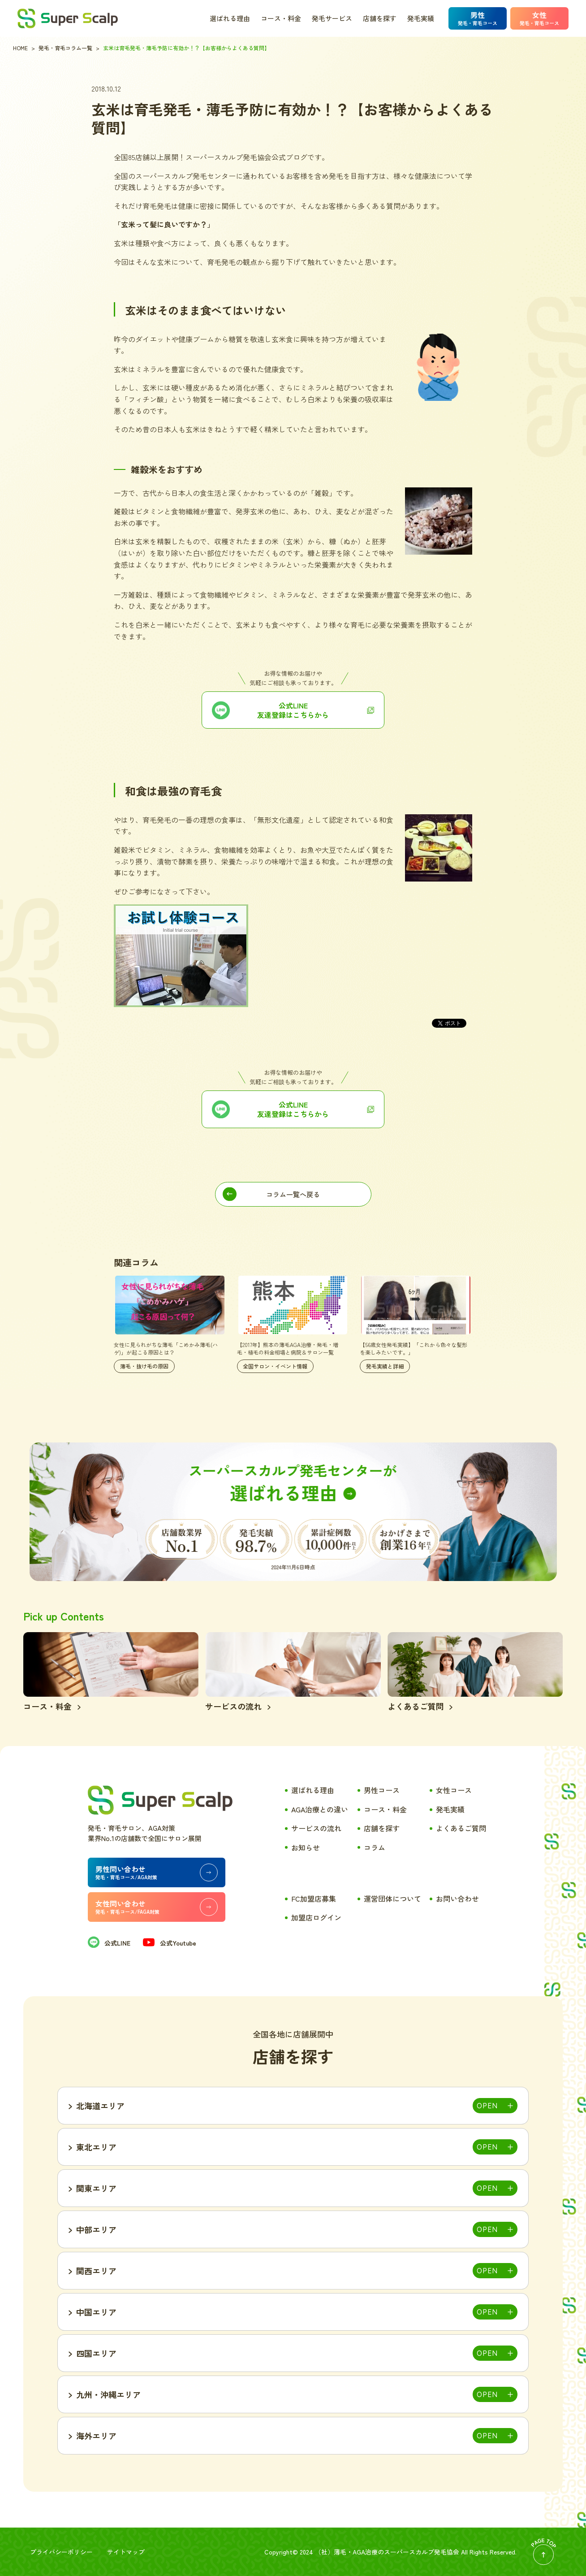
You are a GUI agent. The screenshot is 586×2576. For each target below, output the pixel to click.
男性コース (382, 1790)
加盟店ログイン (316, 1917)
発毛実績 (420, 18)
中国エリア (96, 2312)
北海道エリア (100, 2105)
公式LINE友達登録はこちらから (293, 710)
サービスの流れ (316, 1828)
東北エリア (96, 2147)
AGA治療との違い (319, 1809)
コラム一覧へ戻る (293, 1194)
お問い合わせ (457, 1898)
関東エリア (96, 2188)
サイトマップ (126, 2551)
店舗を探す (379, 18)
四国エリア (96, 2353)
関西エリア (96, 2270)
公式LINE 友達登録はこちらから (293, 1109)
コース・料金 (281, 18)
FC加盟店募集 (313, 1898)
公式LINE (109, 1942)
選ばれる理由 (230, 18)
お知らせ (305, 1847)
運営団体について (392, 1898)
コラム (374, 1847)
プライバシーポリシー (61, 2551)
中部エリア (96, 2229)
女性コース (454, 1790)
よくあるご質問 (461, 1828)
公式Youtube (169, 1942)
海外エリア (96, 2435)
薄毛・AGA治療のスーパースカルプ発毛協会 (396, 2551)
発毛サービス (332, 18)
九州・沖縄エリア (108, 2394)
